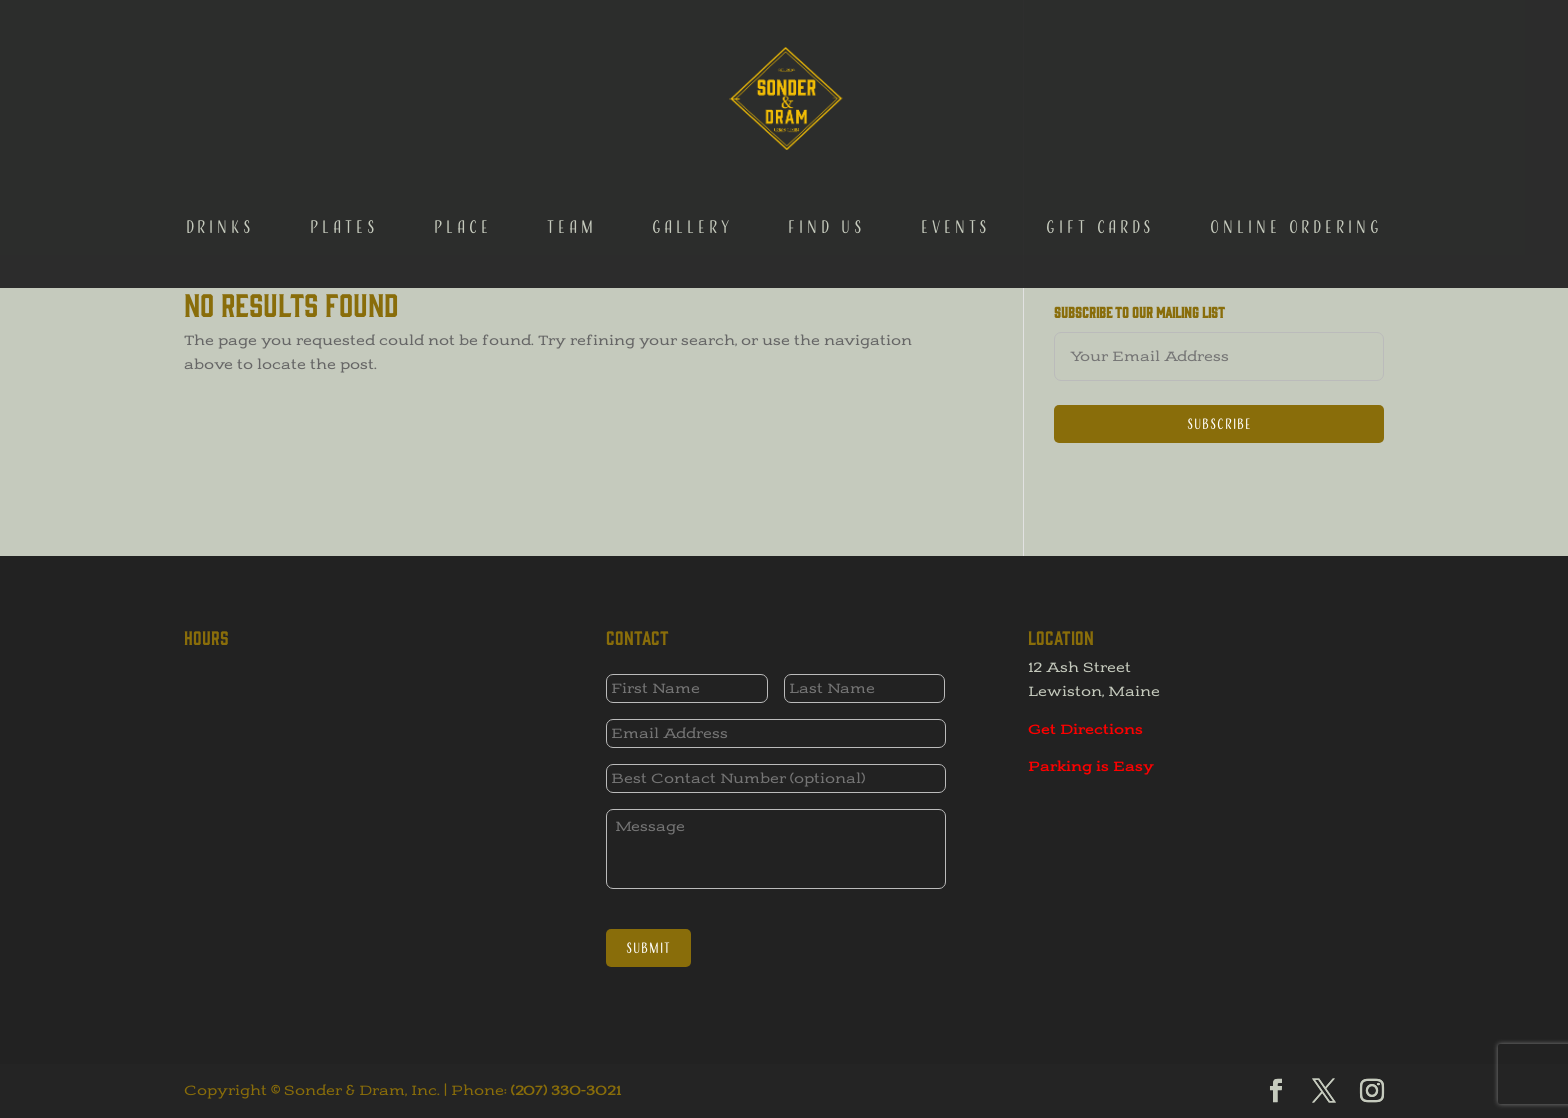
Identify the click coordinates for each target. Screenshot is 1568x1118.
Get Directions (1085, 729)
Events (956, 131)
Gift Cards (1100, 131)
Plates (344, 131)
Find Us (827, 131)
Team (572, 131)
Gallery (692, 131)
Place (463, 131)
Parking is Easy (1091, 766)
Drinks (220, 131)
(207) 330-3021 (566, 1090)
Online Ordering (1296, 131)
